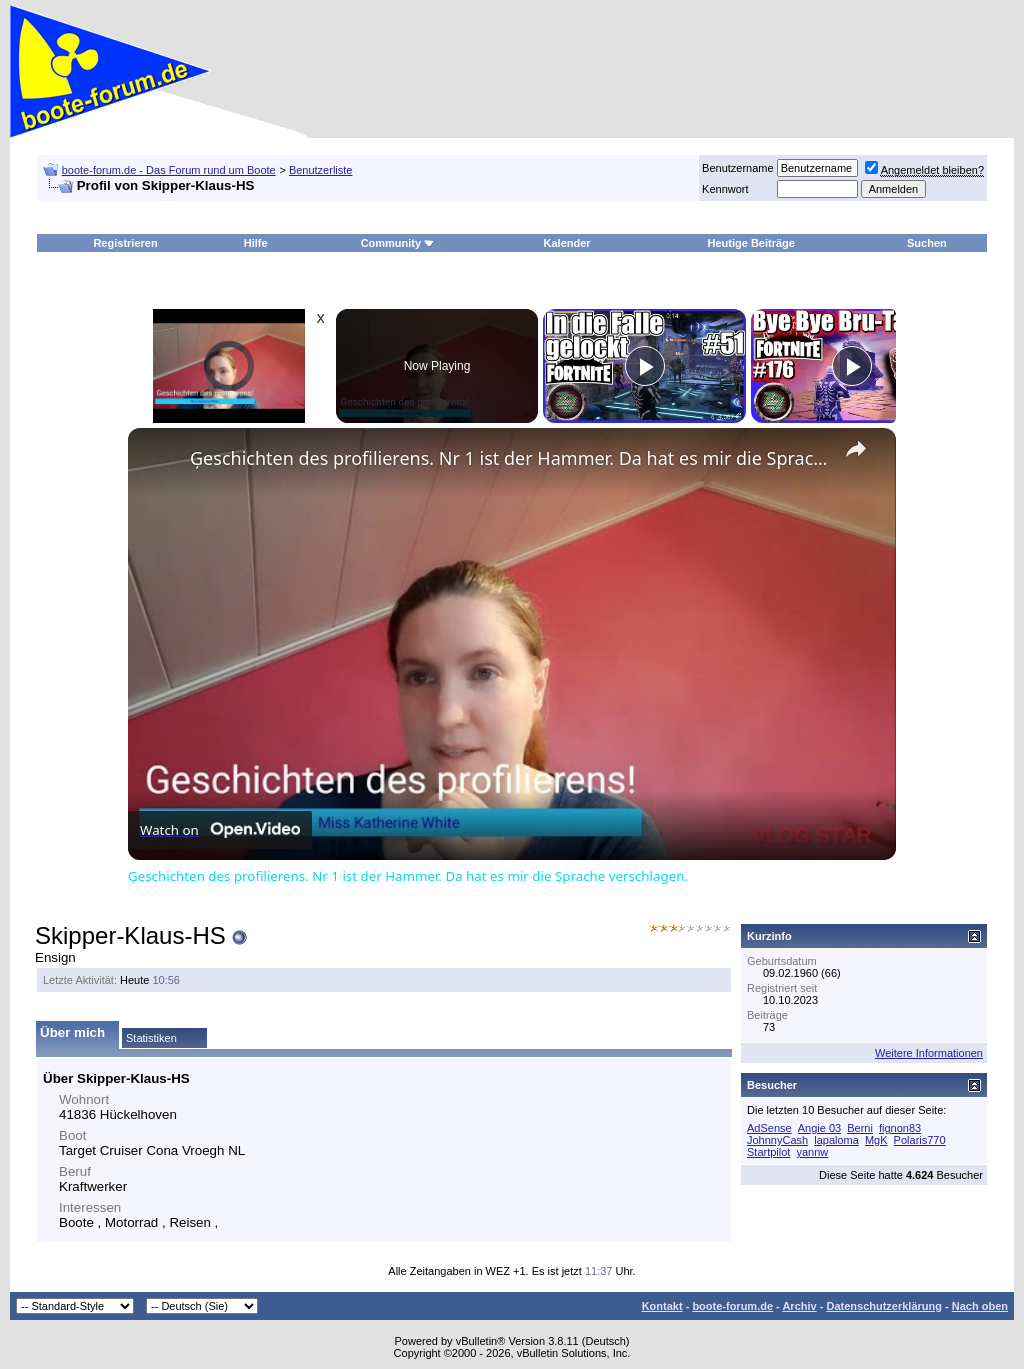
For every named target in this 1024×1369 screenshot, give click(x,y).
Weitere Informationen (929, 1053)
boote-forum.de (732, 1306)
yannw (812, 1152)
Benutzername (738, 168)
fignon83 (900, 1128)
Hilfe (256, 243)
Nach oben (980, 1306)
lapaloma (836, 1140)
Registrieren (125, 243)
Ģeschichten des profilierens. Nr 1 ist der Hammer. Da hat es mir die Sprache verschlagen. (509, 458)
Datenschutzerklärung (884, 1306)
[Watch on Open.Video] (220, 830)
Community (398, 243)
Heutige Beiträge (751, 243)
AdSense (769, 1128)
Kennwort (725, 189)
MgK (876, 1140)
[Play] (645, 366)
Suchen (927, 243)
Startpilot (768, 1152)
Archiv (799, 1306)
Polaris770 (920, 1140)
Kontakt (662, 1306)
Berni (860, 1128)
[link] (160, 460)
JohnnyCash (777, 1140)
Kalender (567, 243)
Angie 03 (819, 1128)
